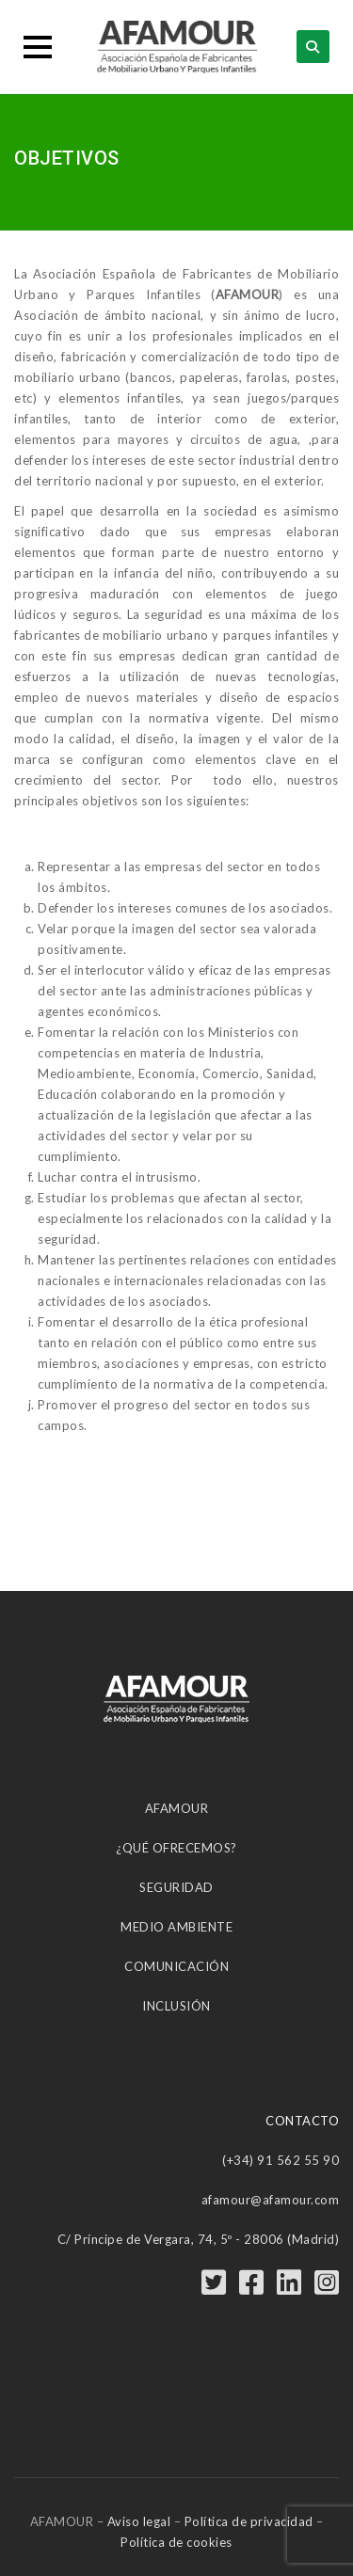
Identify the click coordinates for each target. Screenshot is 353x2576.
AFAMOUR (177, 1808)
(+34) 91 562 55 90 (280, 2160)
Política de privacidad (249, 2521)
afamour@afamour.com (270, 2199)
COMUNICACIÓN (176, 1966)
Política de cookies (176, 2542)
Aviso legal (139, 2521)
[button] (38, 47)
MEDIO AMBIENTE (176, 1926)
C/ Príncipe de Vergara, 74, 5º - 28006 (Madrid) (198, 2239)
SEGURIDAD (176, 1887)
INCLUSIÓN (176, 2005)
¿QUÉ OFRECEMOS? (176, 1847)
